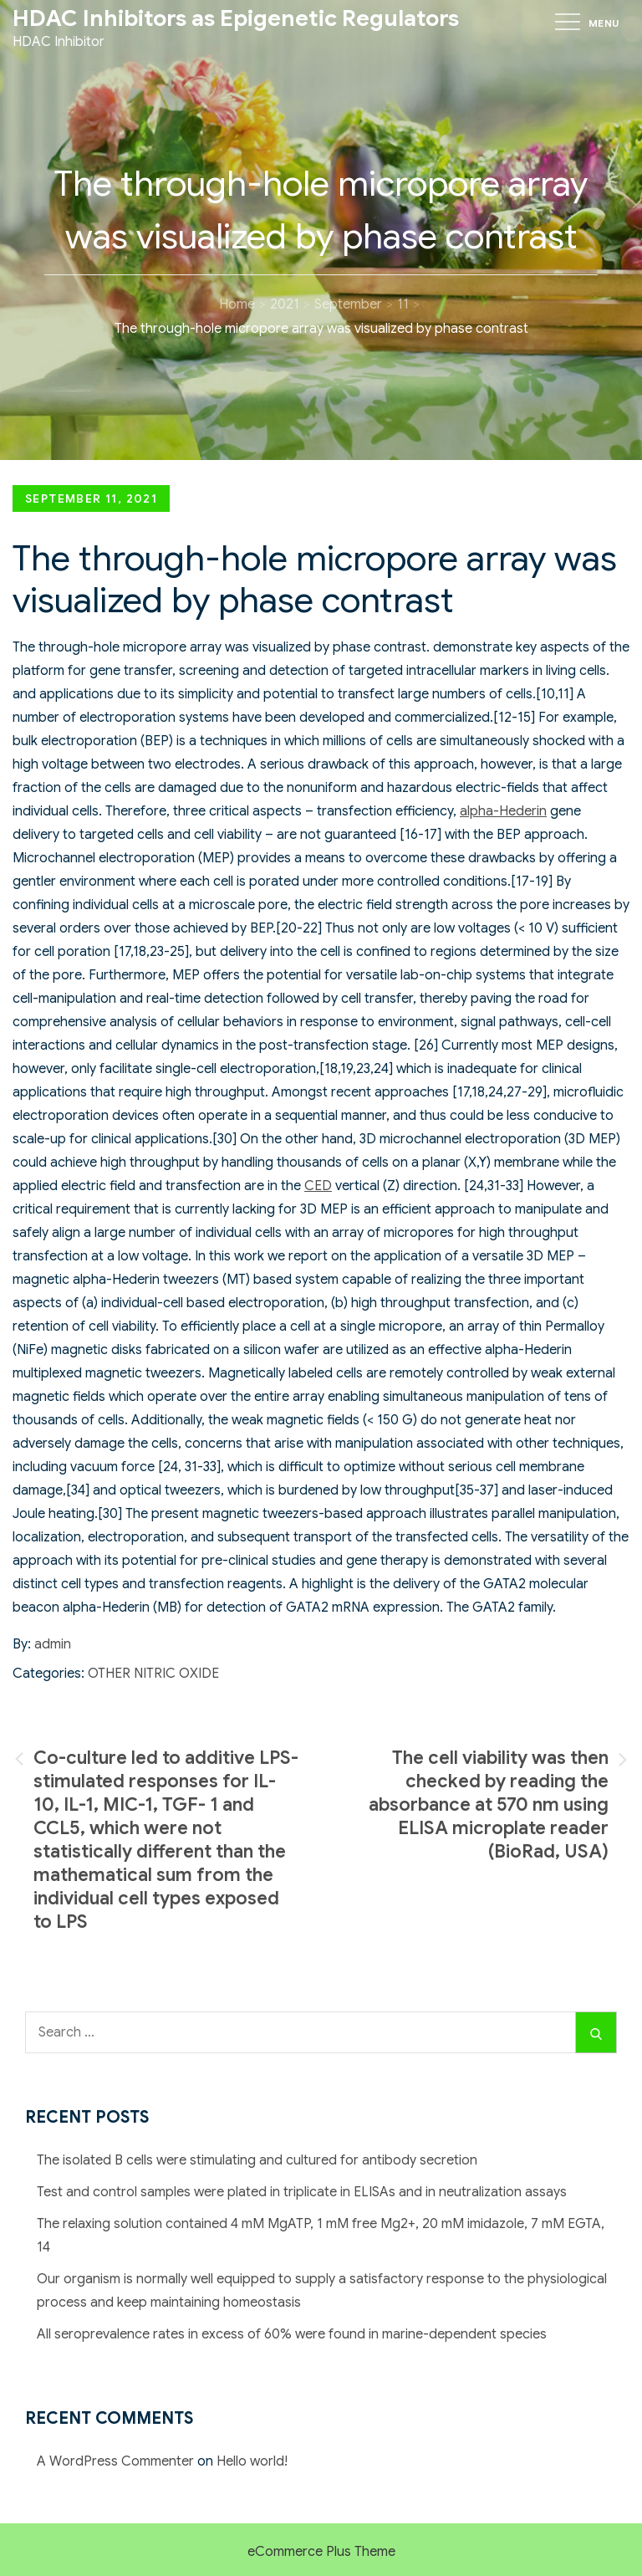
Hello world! (252, 2461)
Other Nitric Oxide (153, 1673)
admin (52, 1644)
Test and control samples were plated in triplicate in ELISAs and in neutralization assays (302, 2192)
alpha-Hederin (503, 811)
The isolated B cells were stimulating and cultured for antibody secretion (257, 2160)
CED (318, 1186)
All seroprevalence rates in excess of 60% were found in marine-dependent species (292, 2334)
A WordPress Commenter (115, 2461)
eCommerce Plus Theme (321, 2551)
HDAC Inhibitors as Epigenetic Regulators (236, 18)
